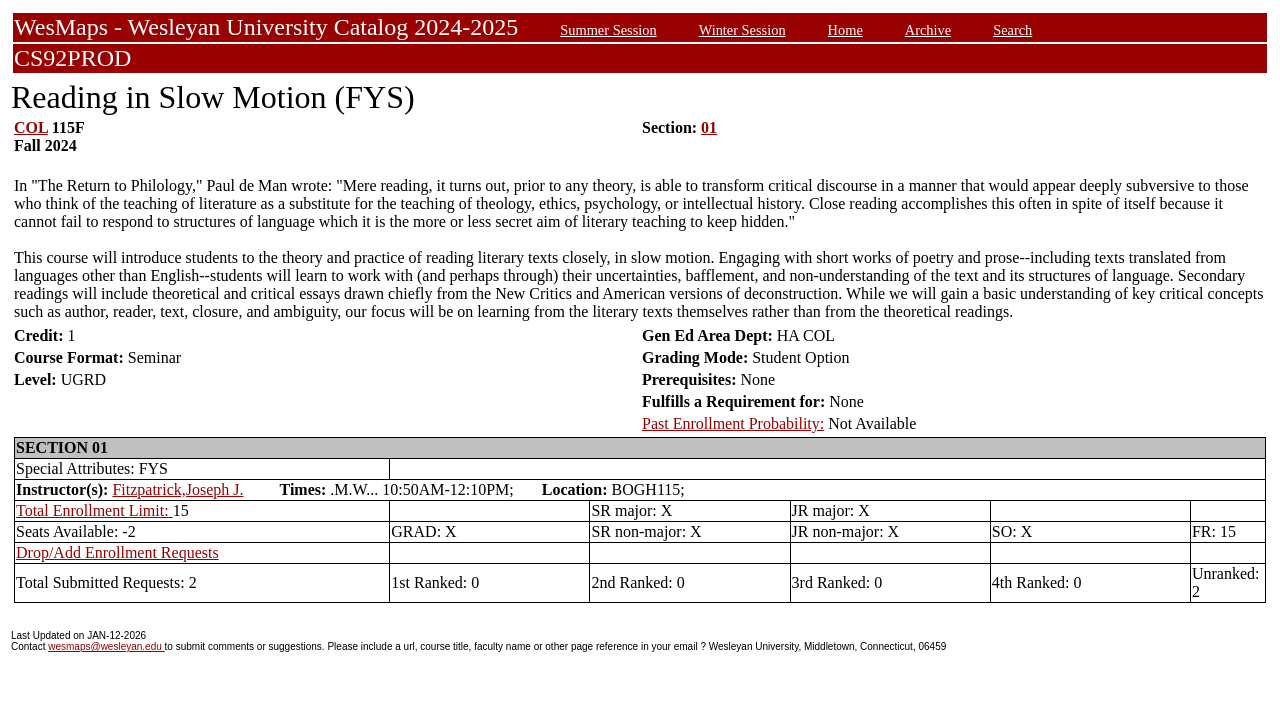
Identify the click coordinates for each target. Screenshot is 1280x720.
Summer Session (608, 30)
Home (845, 30)
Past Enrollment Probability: (733, 423)
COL (31, 127)
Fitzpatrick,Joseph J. (177, 489)
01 (709, 127)
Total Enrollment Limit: (94, 510)
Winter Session (742, 30)
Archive (928, 30)
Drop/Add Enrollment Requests (117, 552)
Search (1012, 30)
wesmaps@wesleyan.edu (106, 646)
